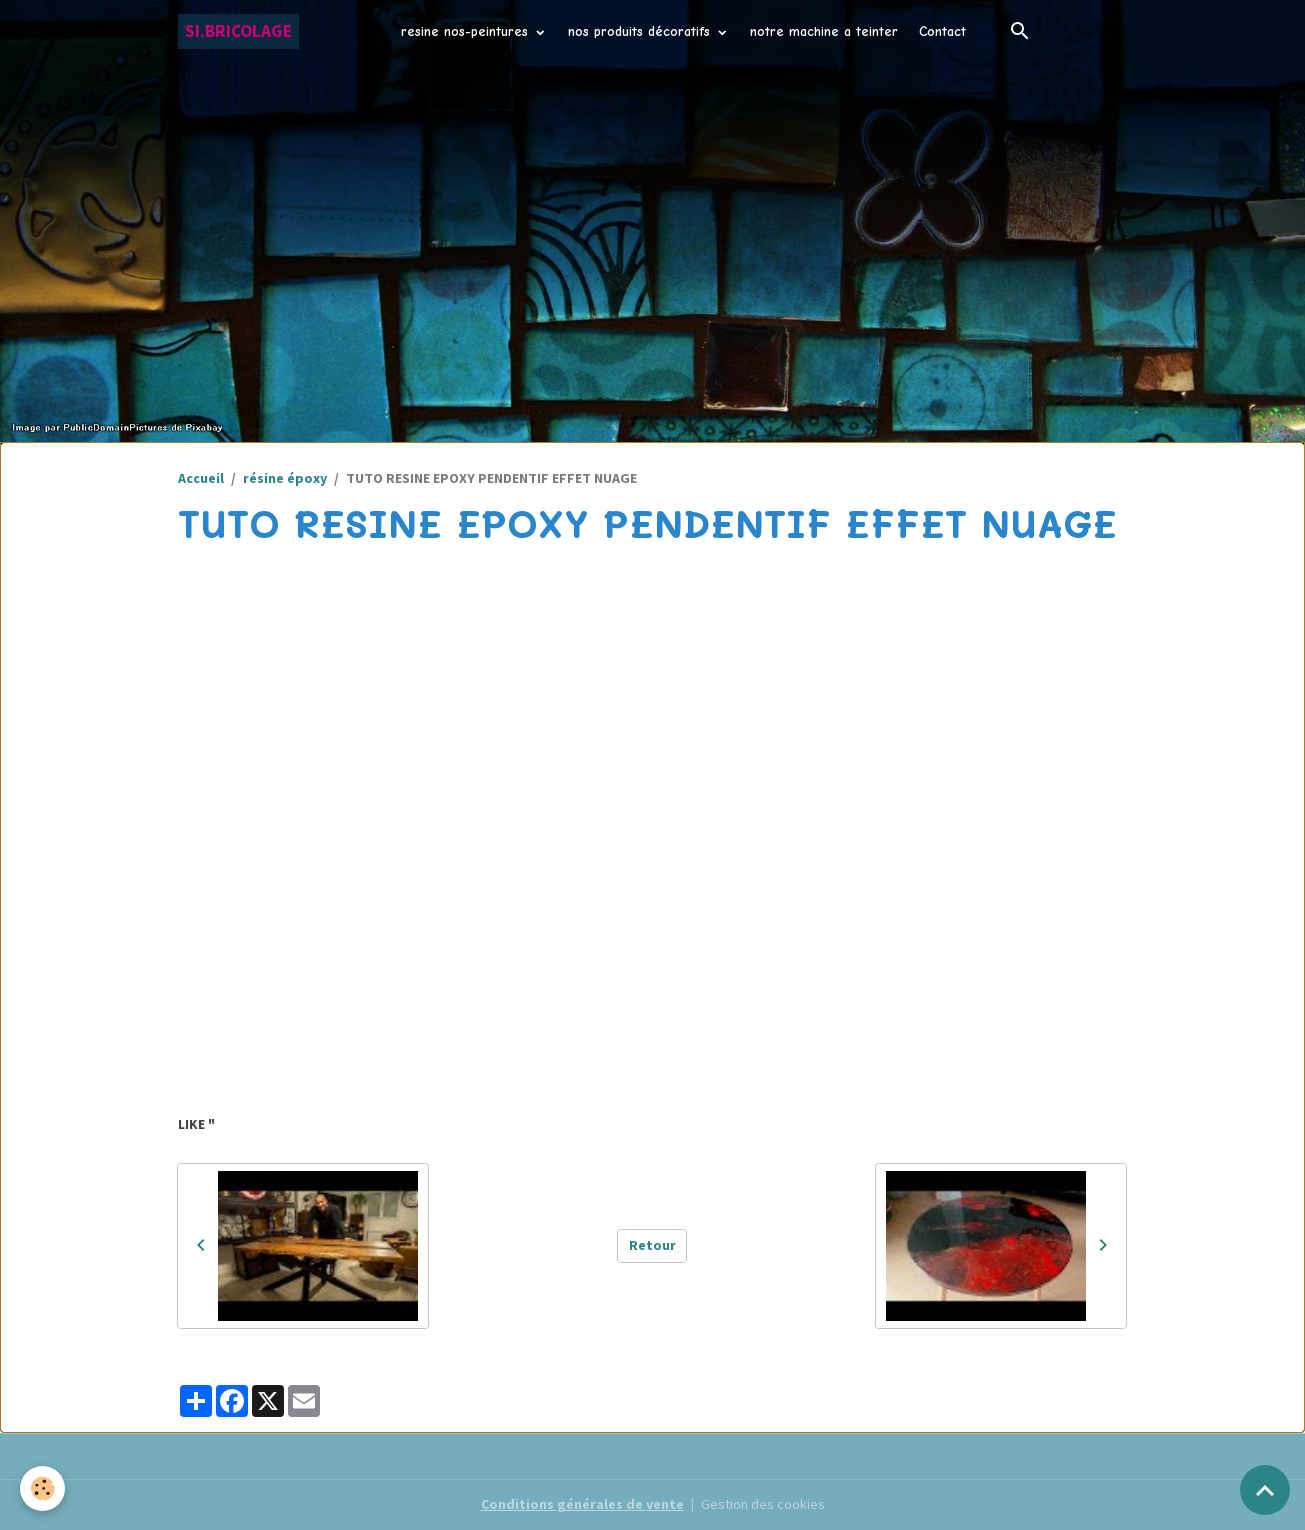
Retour (652, 1245)
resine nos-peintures (467, 31)
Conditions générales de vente (582, 1504)
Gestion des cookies (763, 1504)
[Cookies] (42, 1488)
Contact (942, 31)
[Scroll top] (1265, 1490)
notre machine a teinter (824, 31)
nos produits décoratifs (641, 31)
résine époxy (285, 478)
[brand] (238, 31)
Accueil (201, 478)
